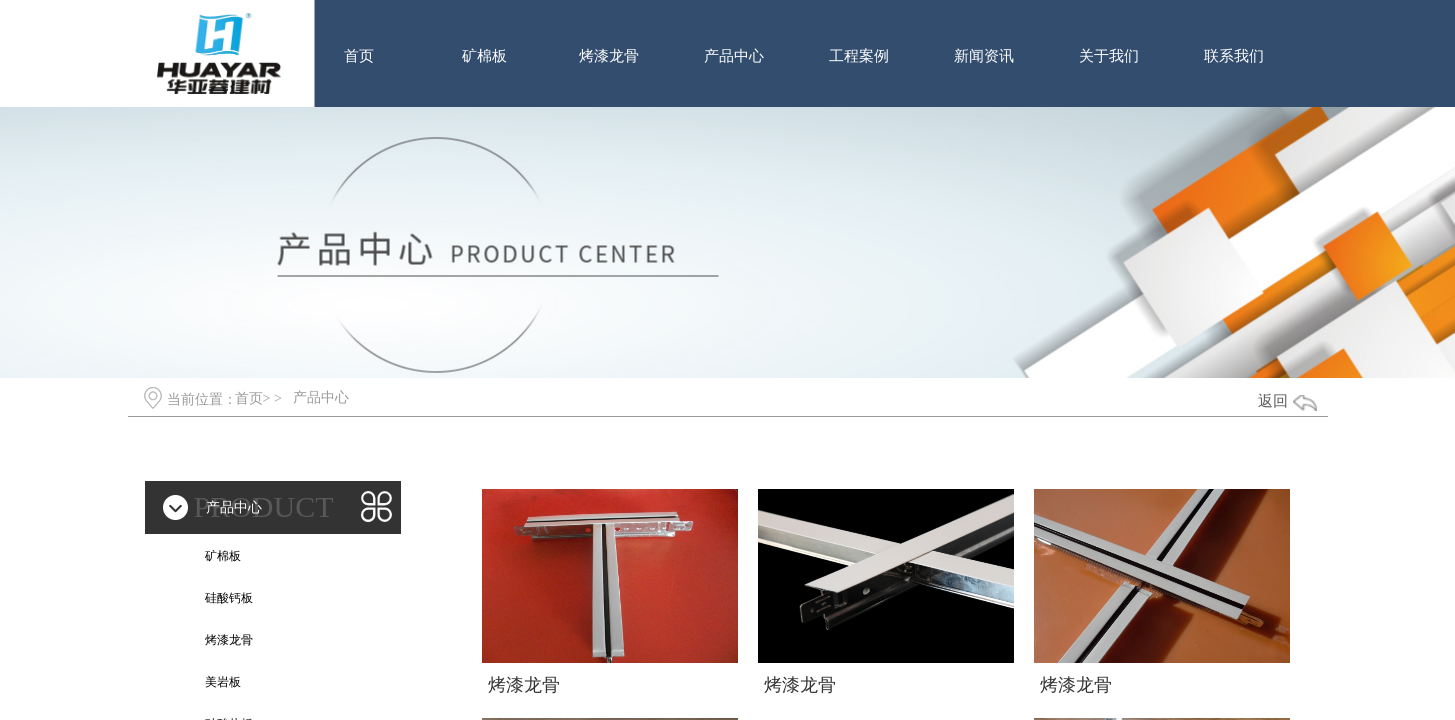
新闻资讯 (984, 56)
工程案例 (859, 56)
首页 (359, 56)
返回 (1273, 401)
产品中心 (734, 56)
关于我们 (1109, 56)
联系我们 (1234, 56)
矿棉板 (484, 56)
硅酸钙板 (229, 598)
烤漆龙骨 (609, 56)
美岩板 (223, 682)
